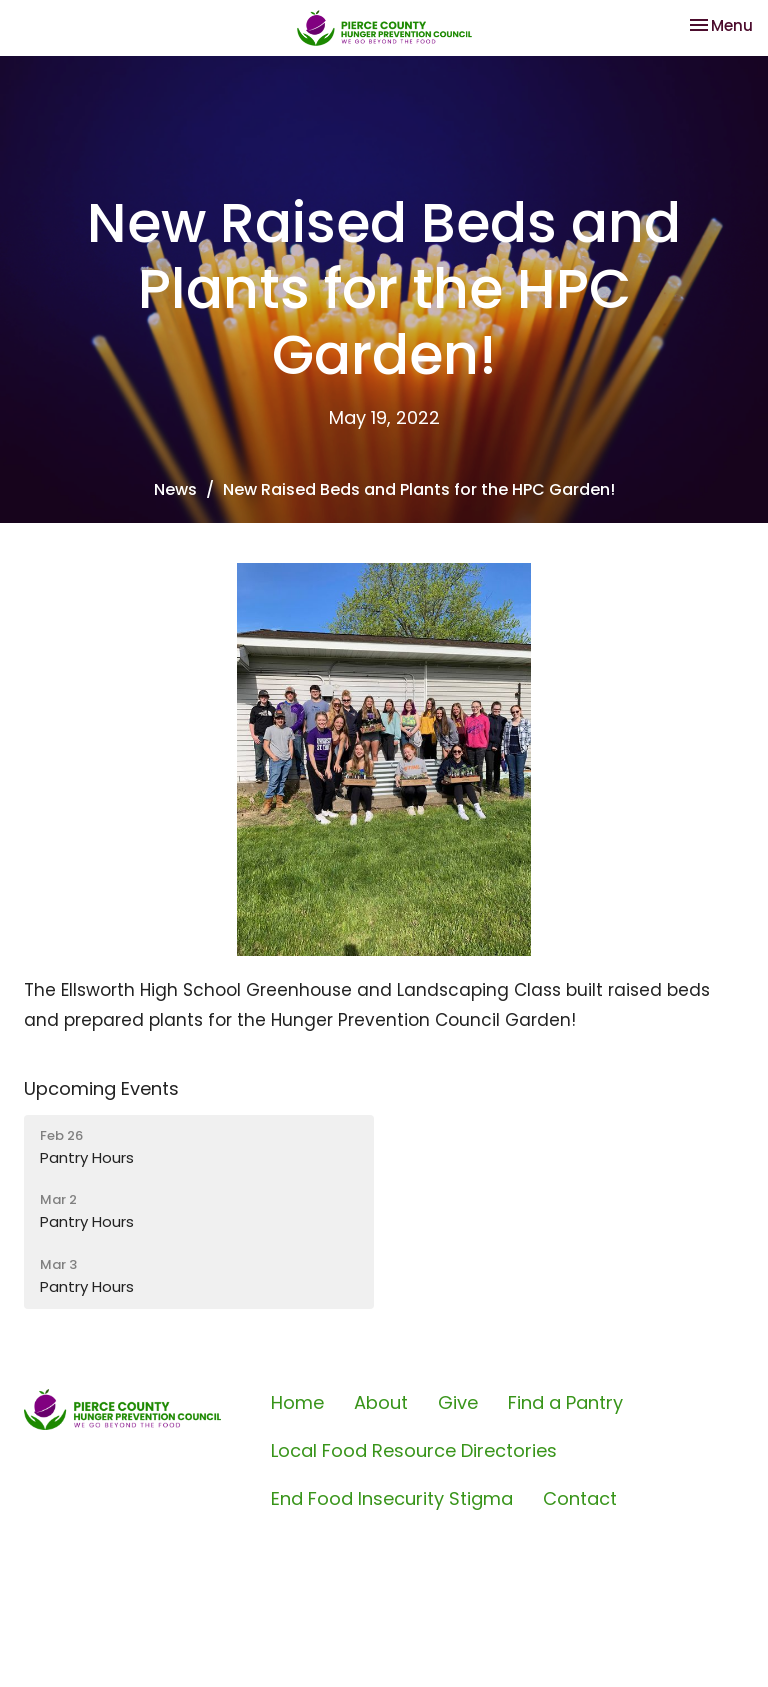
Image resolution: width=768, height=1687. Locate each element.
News (175, 489)
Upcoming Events (101, 1088)
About (381, 1402)
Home (297, 1402)
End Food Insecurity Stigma (392, 1498)
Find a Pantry (565, 1402)
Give (458, 1402)
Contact (580, 1498)
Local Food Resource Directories (414, 1450)
